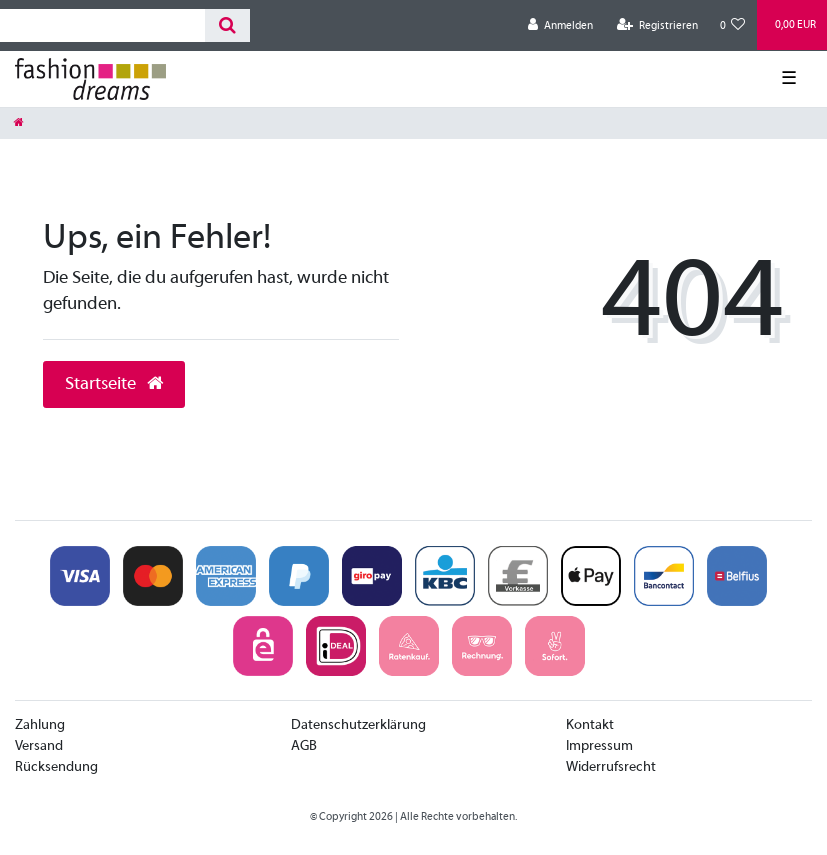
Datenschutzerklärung (358, 725)
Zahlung (40, 725)
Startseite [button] (114, 384)
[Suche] (227, 25)
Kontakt (590, 725)
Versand (39, 746)
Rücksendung (56, 767)
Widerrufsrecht (611, 767)
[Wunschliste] (733, 25)
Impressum (599, 746)
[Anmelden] (560, 25)
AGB (304, 746)
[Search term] (102, 25)
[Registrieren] (657, 25)
